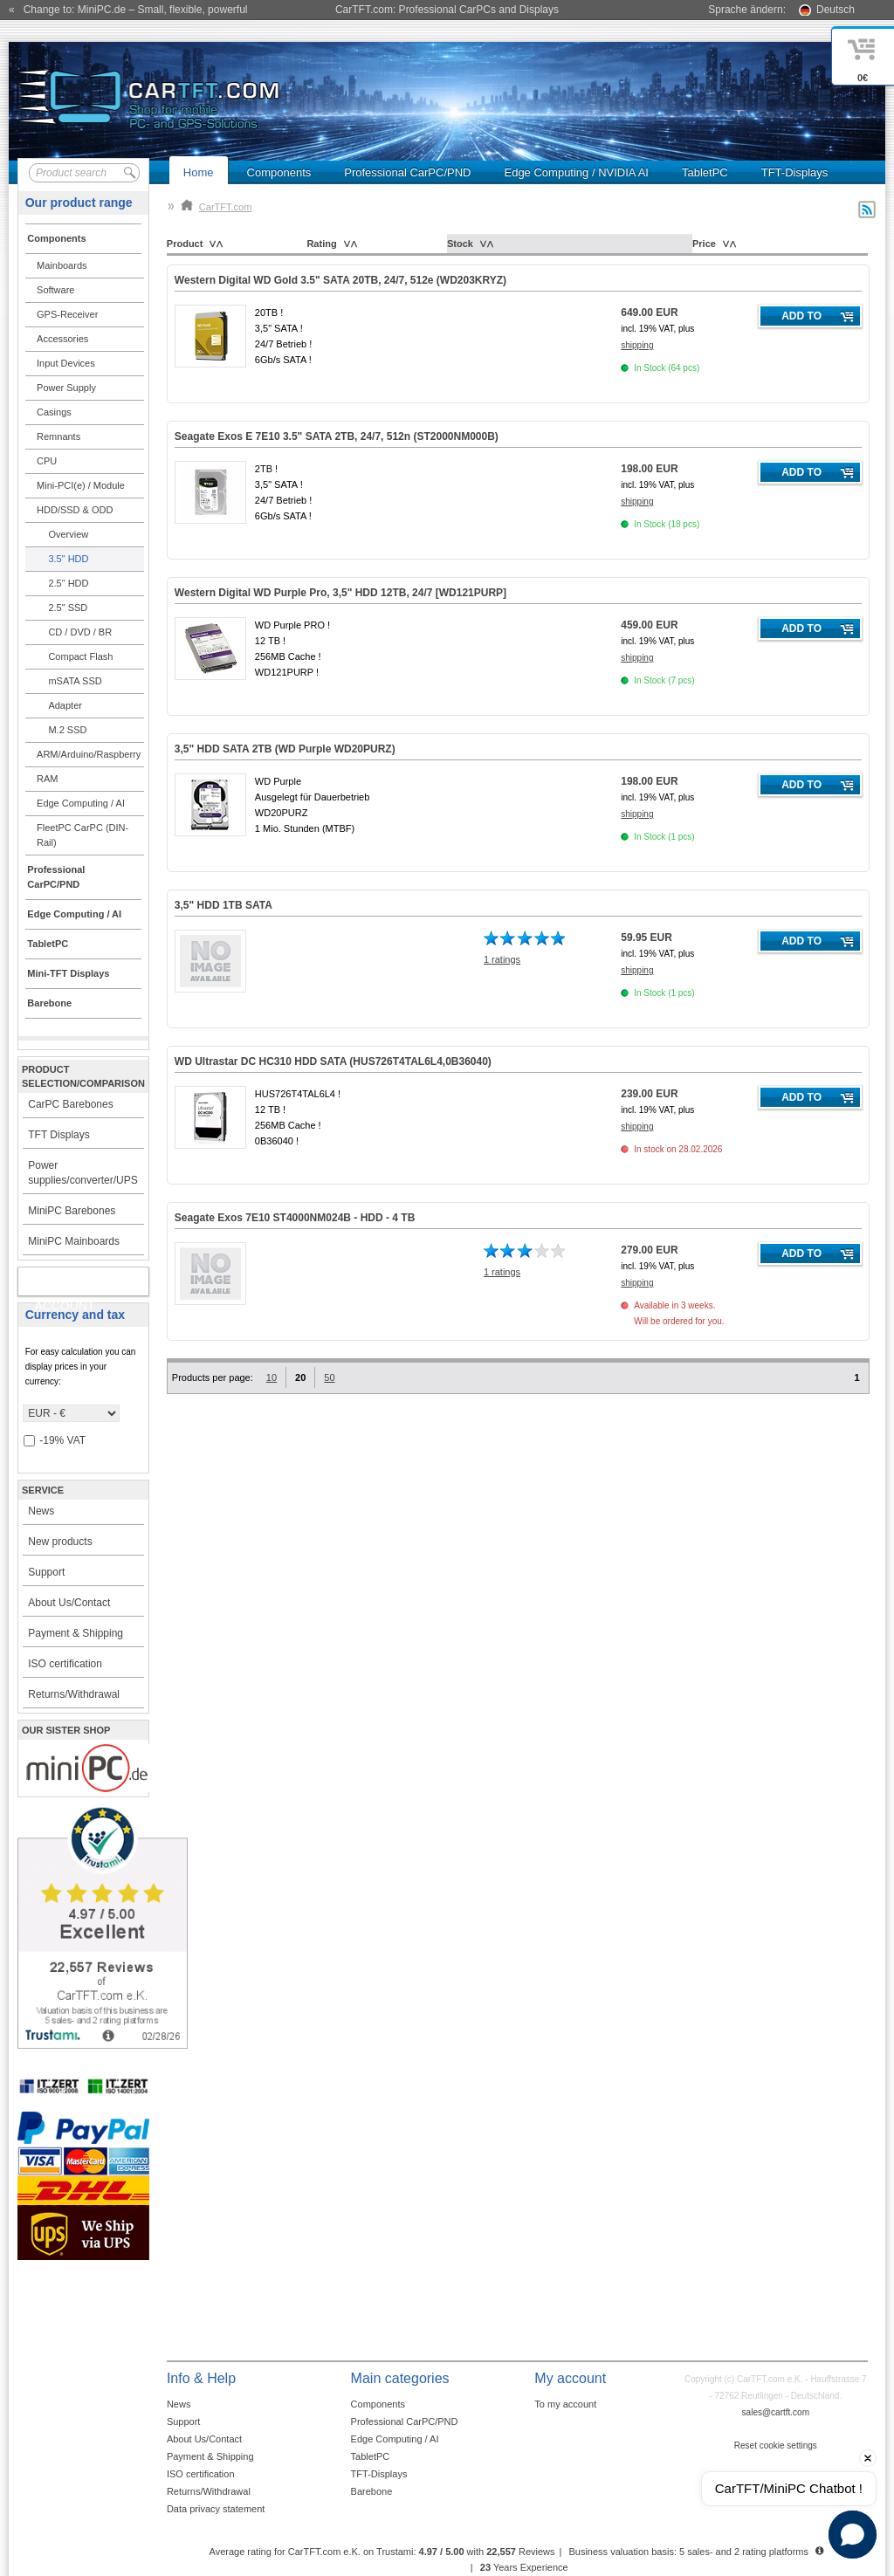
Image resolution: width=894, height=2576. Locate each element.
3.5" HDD (68, 558)
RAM (47, 778)
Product (185, 243)
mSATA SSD (74, 681)
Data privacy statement (216, 2509)
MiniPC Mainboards (74, 1241)
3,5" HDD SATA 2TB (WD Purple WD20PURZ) (285, 749)
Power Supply (66, 387)
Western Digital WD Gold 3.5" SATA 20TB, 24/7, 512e (340, 280)
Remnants (58, 436)
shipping (637, 345)
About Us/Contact (69, 1603)
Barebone (372, 2491)
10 (271, 1377)
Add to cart (801, 318)
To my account (565, 2404)
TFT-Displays (795, 172)
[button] (853, 2535)
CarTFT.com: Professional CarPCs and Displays (447, 9)
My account (64, 1284)
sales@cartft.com (775, 2412)
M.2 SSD (67, 730)
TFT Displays (58, 1135)
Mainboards (61, 265)
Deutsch (835, 9)
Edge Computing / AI (81, 803)
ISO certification (65, 1664)
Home (198, 172)
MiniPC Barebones (71, 1211)
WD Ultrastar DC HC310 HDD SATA (333, 1061)
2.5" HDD (68, 583)
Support (46, 1572)
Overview (68, 534)
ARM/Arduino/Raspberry (89, 754)
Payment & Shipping (75, 1633)
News (41, 1511)
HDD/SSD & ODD (75, 510)
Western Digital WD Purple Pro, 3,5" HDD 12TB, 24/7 (340, 593)
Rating (321, 243)
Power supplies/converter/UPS (82, 1172)
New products (60, 1541)
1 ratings (502, 959)
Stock (460, 243)
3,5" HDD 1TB (223, 905)
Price (704, 243)
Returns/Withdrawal (74, 1694)
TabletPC (705, 172)
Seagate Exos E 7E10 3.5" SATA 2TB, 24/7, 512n (337, 436)
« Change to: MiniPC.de (128, 9)
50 (329, 1377)
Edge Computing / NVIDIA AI (576, 172)
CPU (47, 461)
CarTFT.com (216, 207)
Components (279, 172)
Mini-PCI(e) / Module (81, 485)
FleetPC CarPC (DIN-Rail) (82, 835)
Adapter (65, 705)
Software (55, 290)
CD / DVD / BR (80, 632)
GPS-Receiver (67, 314)
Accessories (62, 338)
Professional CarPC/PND (407, 172)
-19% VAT (55, 1440)
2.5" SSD (67, 607)
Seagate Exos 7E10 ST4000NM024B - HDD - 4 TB (295, 1218)
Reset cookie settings (775, 2445)
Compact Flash (80, 656)
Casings (54, 412)
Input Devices (66, 363)
